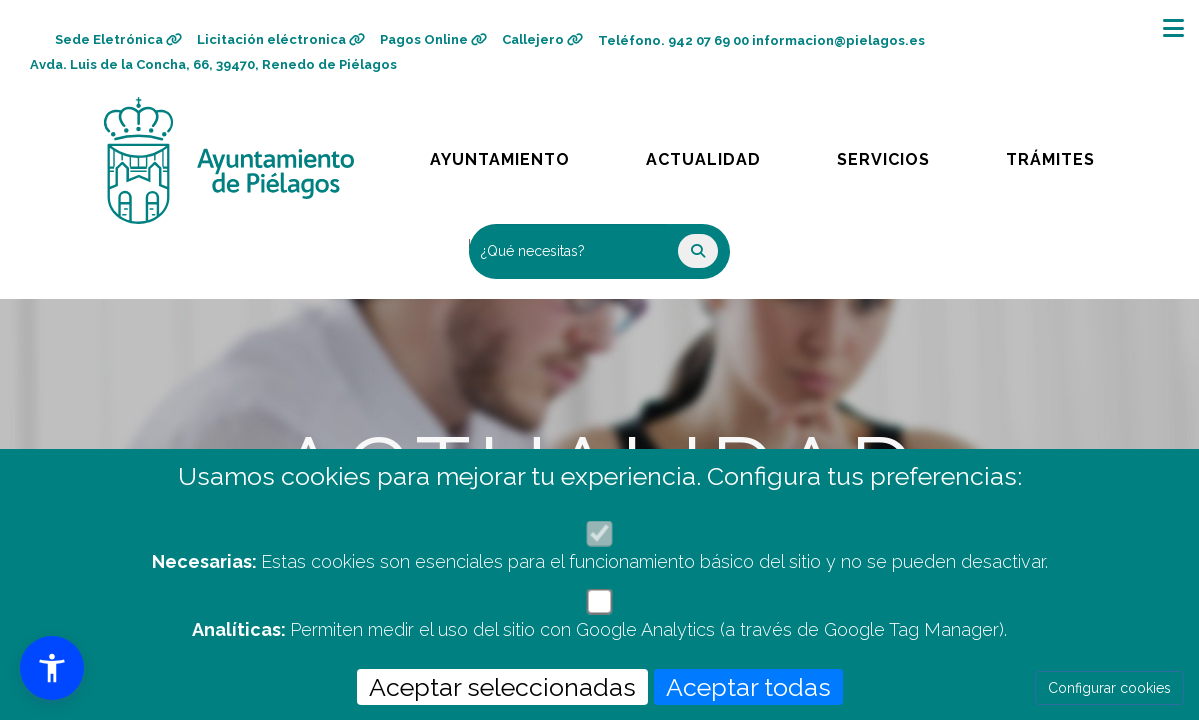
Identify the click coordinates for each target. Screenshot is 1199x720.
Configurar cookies (1109, 688)
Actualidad (717, 154)
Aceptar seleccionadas (502, 687)
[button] (52, 668)
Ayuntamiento (501, 154)
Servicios (902, 154)
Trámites (1069, 154)
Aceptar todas (748, 687)
